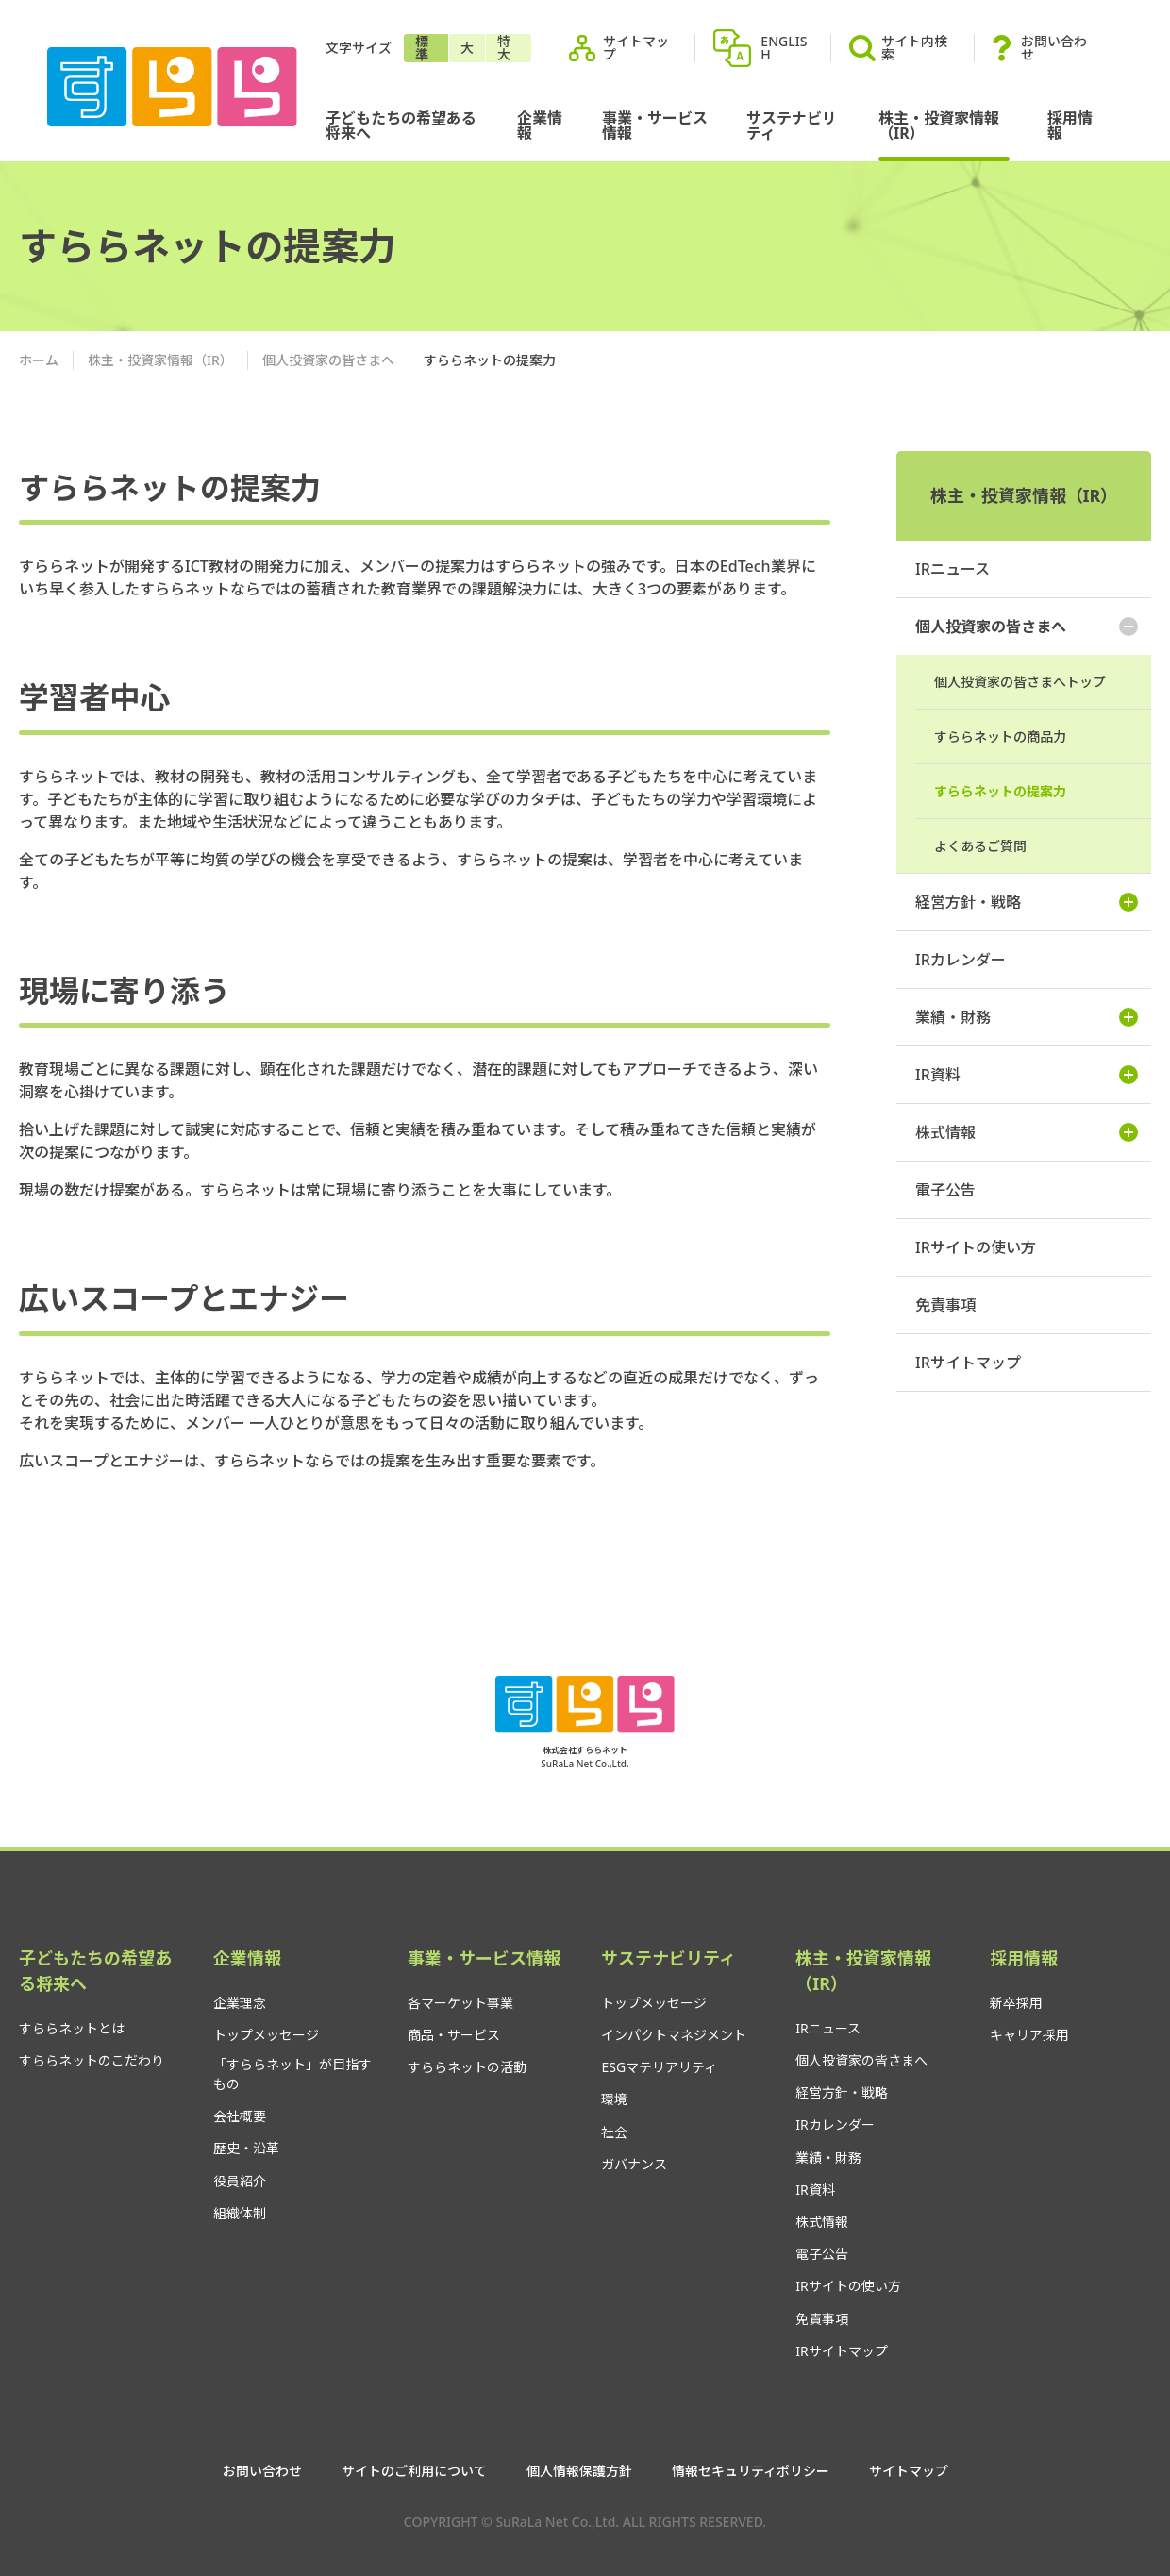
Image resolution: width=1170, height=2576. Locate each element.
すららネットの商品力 (1000, 736)
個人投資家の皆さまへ (328, 360)
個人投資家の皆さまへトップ (1020, 682)
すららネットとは (72, 2028)
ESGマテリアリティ (659, 2067)
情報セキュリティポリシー (750, 2471)
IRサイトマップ (968, 1362)
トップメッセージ (266, 2035)
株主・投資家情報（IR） (938, 125)
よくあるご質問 (980, 846)
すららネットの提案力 (1000, 791)
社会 (614, 2132)
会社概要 (239, 2116)
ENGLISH (783, 47)
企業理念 (239, 2003)
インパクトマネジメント (673, 2035)
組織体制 (239, 2213)
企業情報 (539, 125)
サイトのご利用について (414, 2471)
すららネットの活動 (467, 2067)
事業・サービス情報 (655, 125)
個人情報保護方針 (579, 2471)
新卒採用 (1016, 2003)
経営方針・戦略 (1026, 902)
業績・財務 (1026, 1017)
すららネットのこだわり (91, 2060)
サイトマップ (636, 47)
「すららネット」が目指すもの (292, 2074)
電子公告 (945, 1189)
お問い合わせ (1054, 47)
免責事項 (945, 1305)
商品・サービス (454, 2035)
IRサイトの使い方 (975, 1247)
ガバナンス (634, 2164)
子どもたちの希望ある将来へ (401, 125)
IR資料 (1026, 1074)
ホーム (38, 360)
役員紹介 (239, 2181)
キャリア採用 (1029, 2035)
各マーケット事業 (460, 2003)
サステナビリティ (791, 125)
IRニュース (952, 569)
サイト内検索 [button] (898, 47)
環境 (614, 2099)
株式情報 (1026, 1132)
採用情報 (1070, 125)
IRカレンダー (960, 959)
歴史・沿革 (246, 2148)
